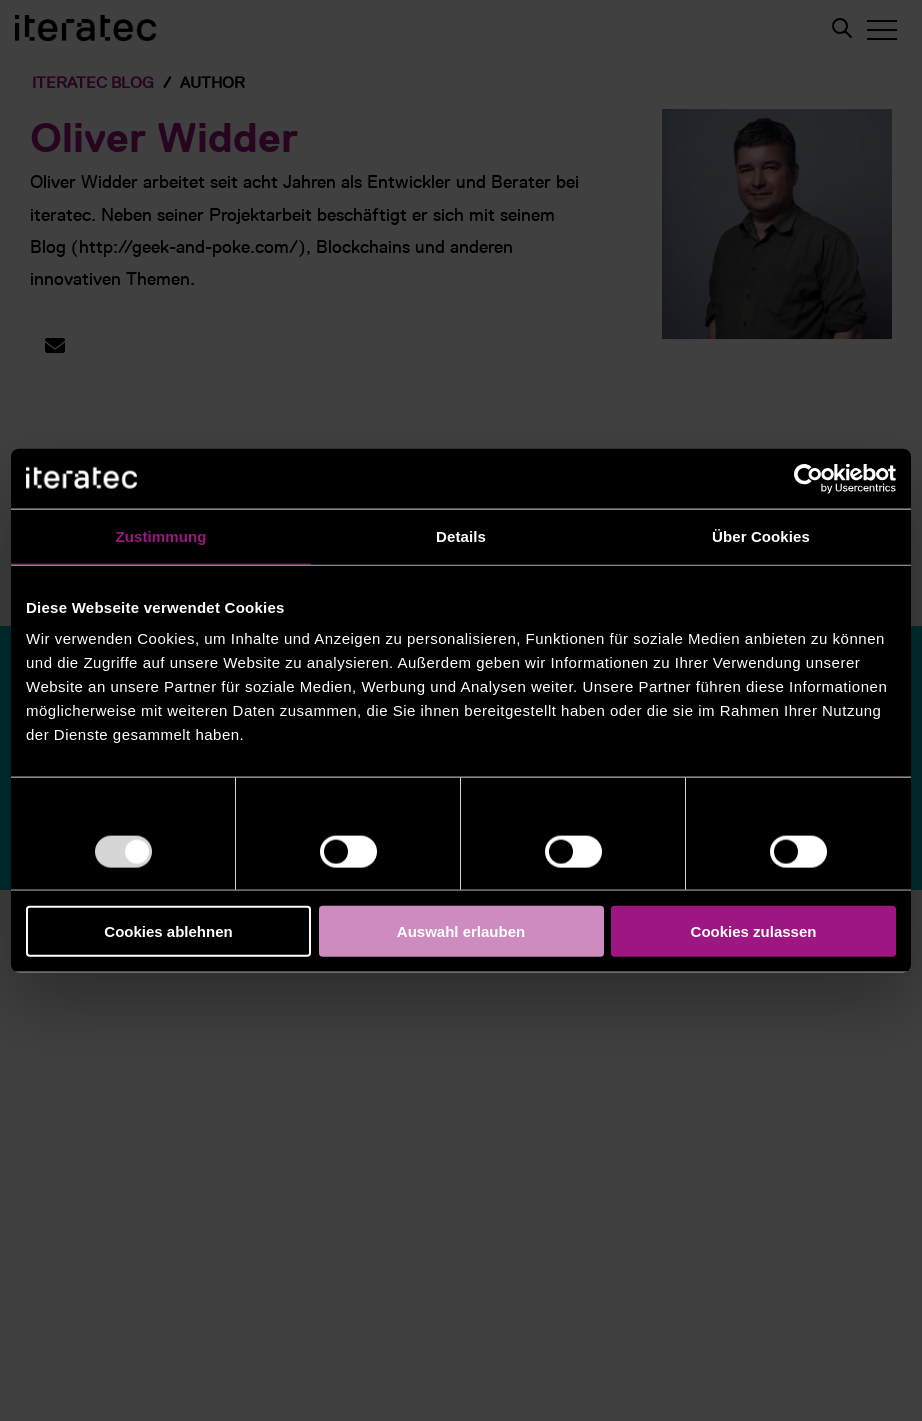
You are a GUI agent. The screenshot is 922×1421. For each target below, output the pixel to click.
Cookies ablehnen (168, 931)
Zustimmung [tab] (161, 535)
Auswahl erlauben (461, 931)
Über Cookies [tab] (761, 535)
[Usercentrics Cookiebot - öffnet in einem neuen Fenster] (808, 478)
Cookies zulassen (754, 931)
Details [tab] (461, 535)
